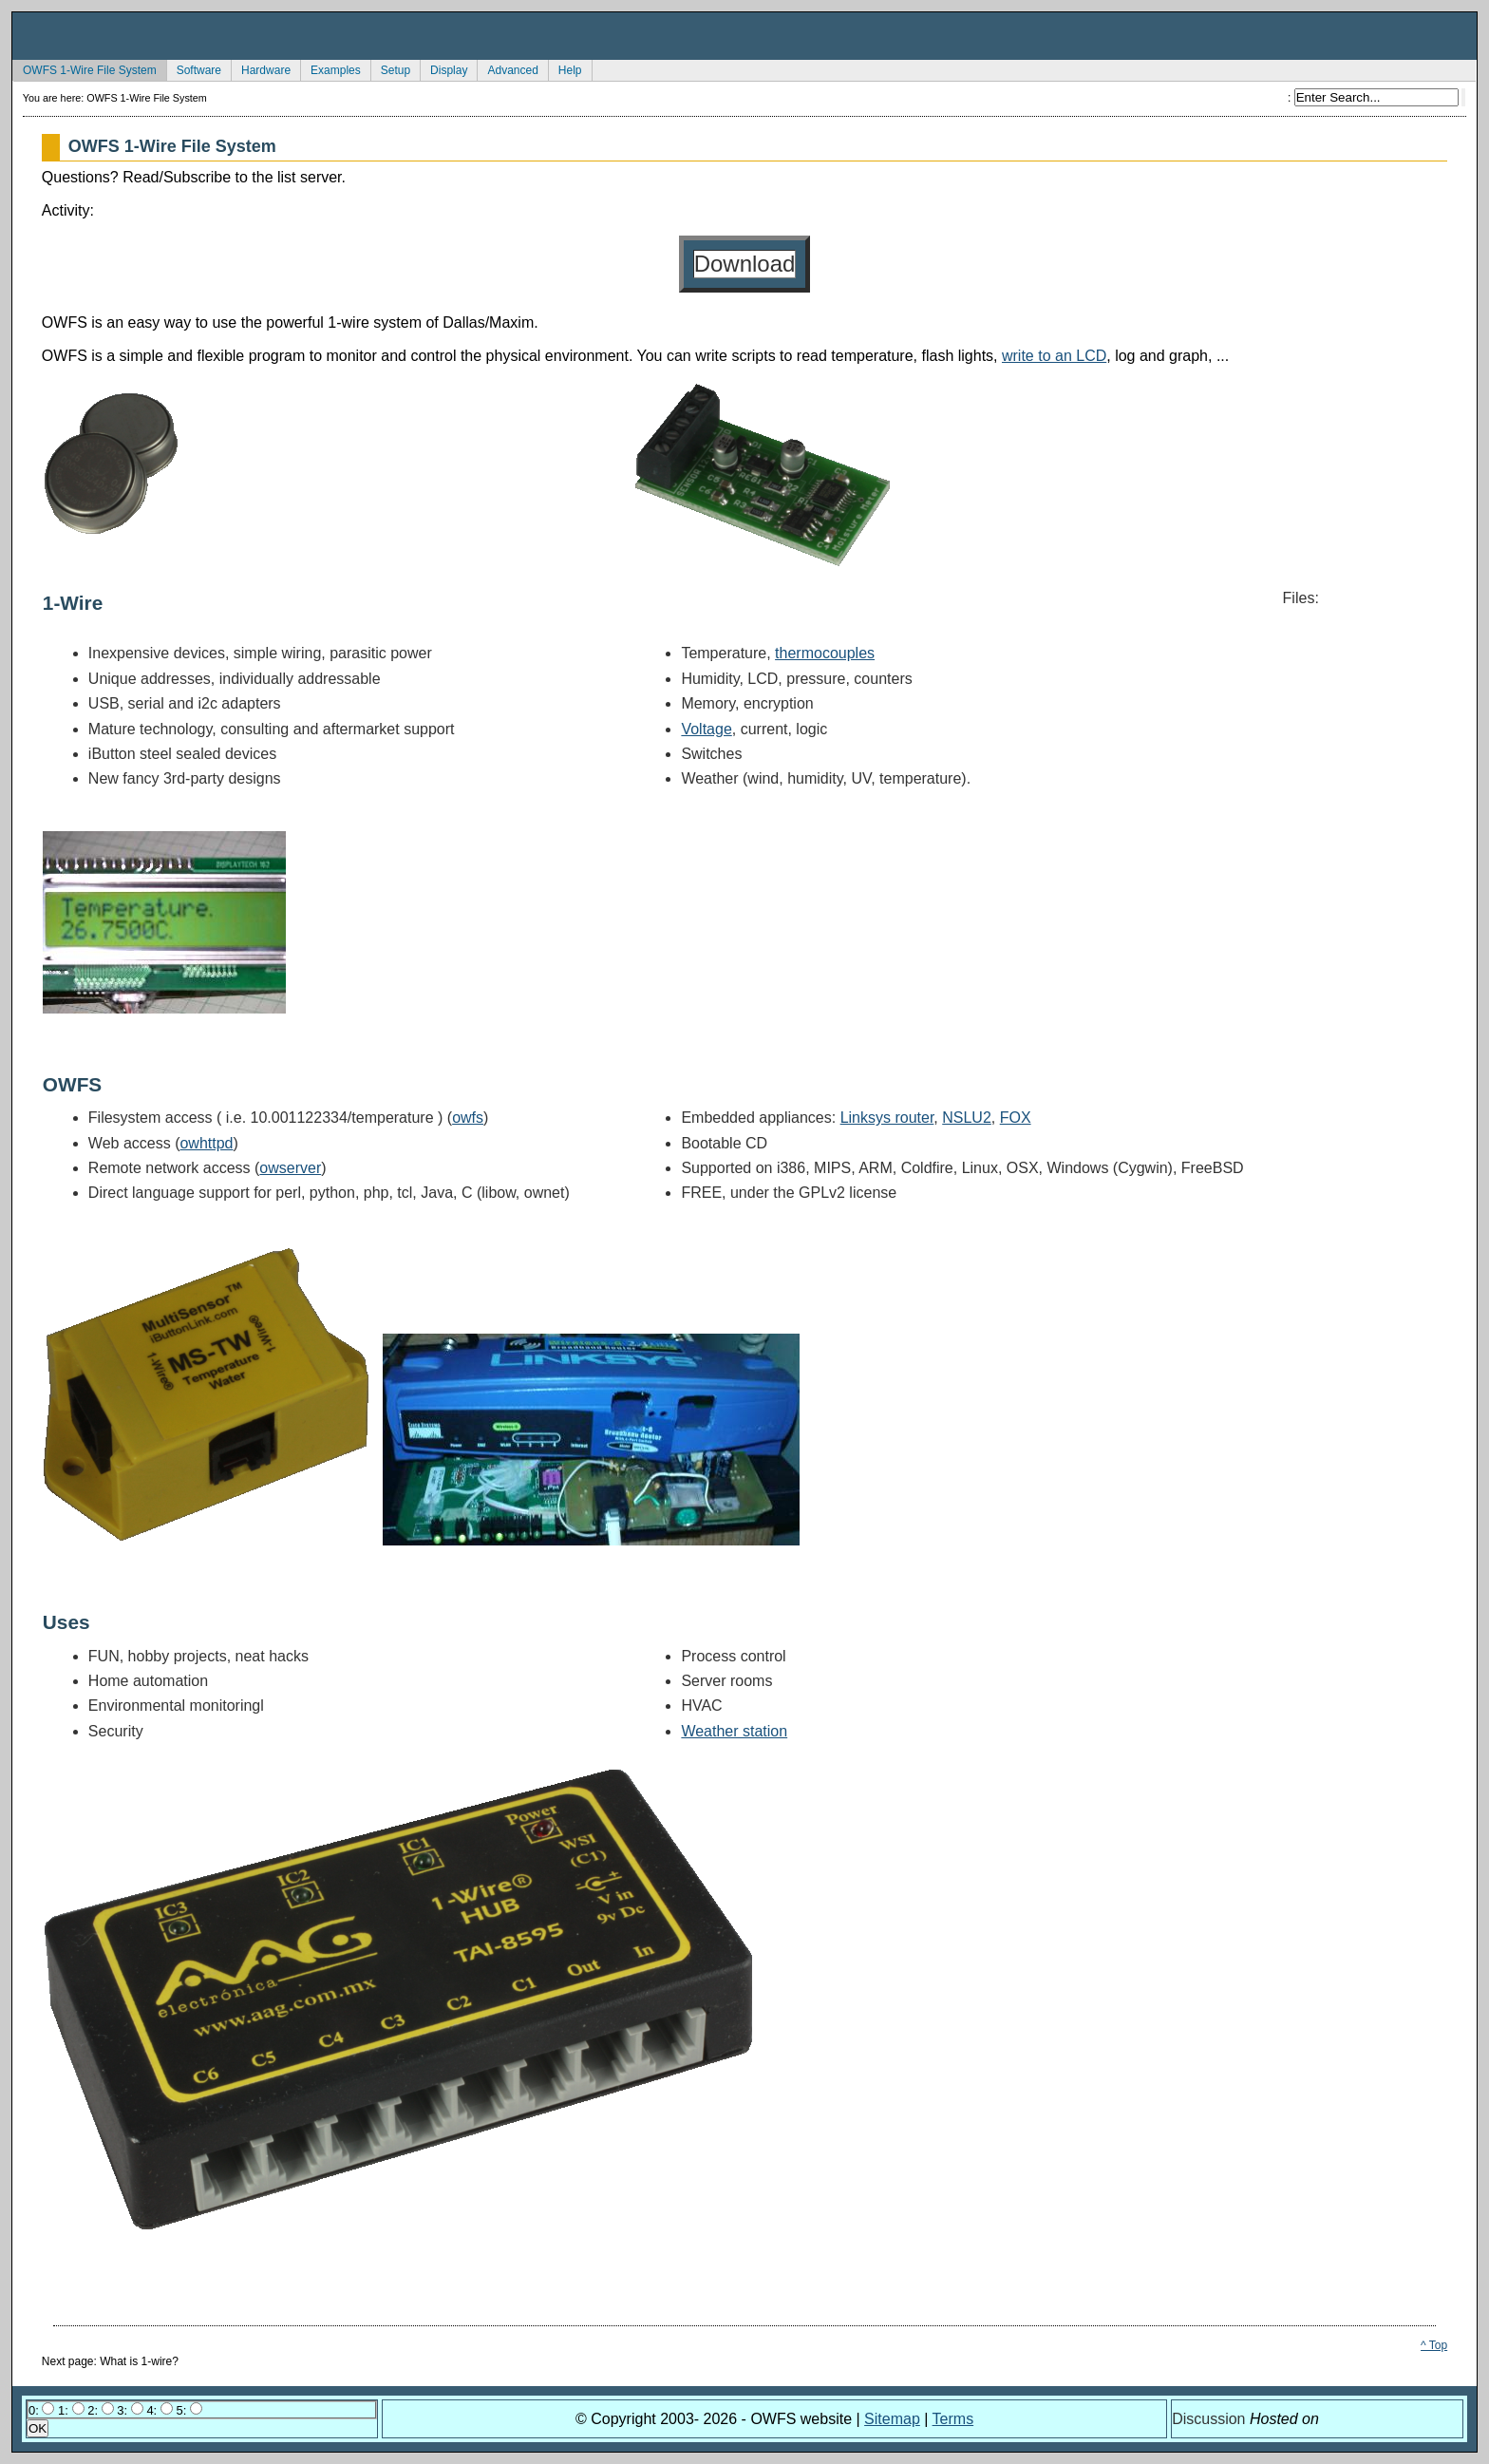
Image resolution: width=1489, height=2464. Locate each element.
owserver (290, 1168)
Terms (953, 2419)
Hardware (261, 68)
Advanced (507, 68)
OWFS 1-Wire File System (84, 68)
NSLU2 (966, 1117)
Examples (330, 68)
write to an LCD (1054, 356)
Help (565, 68)
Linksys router (887, 1117)
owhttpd (206, 1143)
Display (443, 68)
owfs (467, 1117)
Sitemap (892, 2419)
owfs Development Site (744, 36)
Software (193, 68)
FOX (1015, 1117)
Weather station (734, 1731)
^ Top (1434, 2345)
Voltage (706, 729)
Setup (390, 68)
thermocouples (825, 653)
